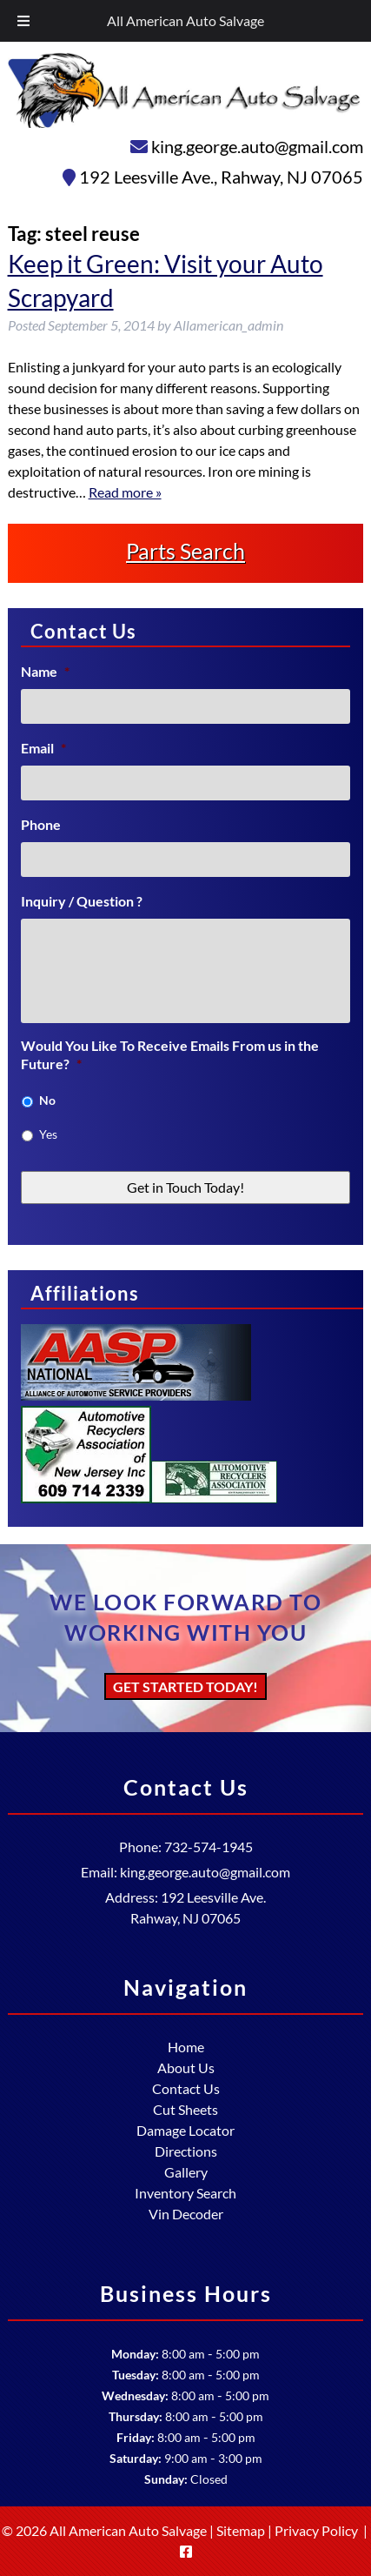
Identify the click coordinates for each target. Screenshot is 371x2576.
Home (186, 2046)
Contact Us (186, 2088)
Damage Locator (185, 2130)
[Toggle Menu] (23, 21)
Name (45, 671)
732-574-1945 (208, 1846)
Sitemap (240, 2530)
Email (43, 747)
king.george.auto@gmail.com (257, 146)
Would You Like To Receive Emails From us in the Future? (170, 1054)
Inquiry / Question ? (81, 901)
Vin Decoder (186, 2213)
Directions (186, 2151)
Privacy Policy (316, 2530)
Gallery (186, 2172)
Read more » (125, 492)
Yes (48, 1134)
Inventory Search (185, 2193)
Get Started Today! (185, 1686)
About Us (186, 2067)
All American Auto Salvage (185, 20)
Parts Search (185, 551)
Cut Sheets (185, 2109)
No (47, 1100)
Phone (41, 824)
